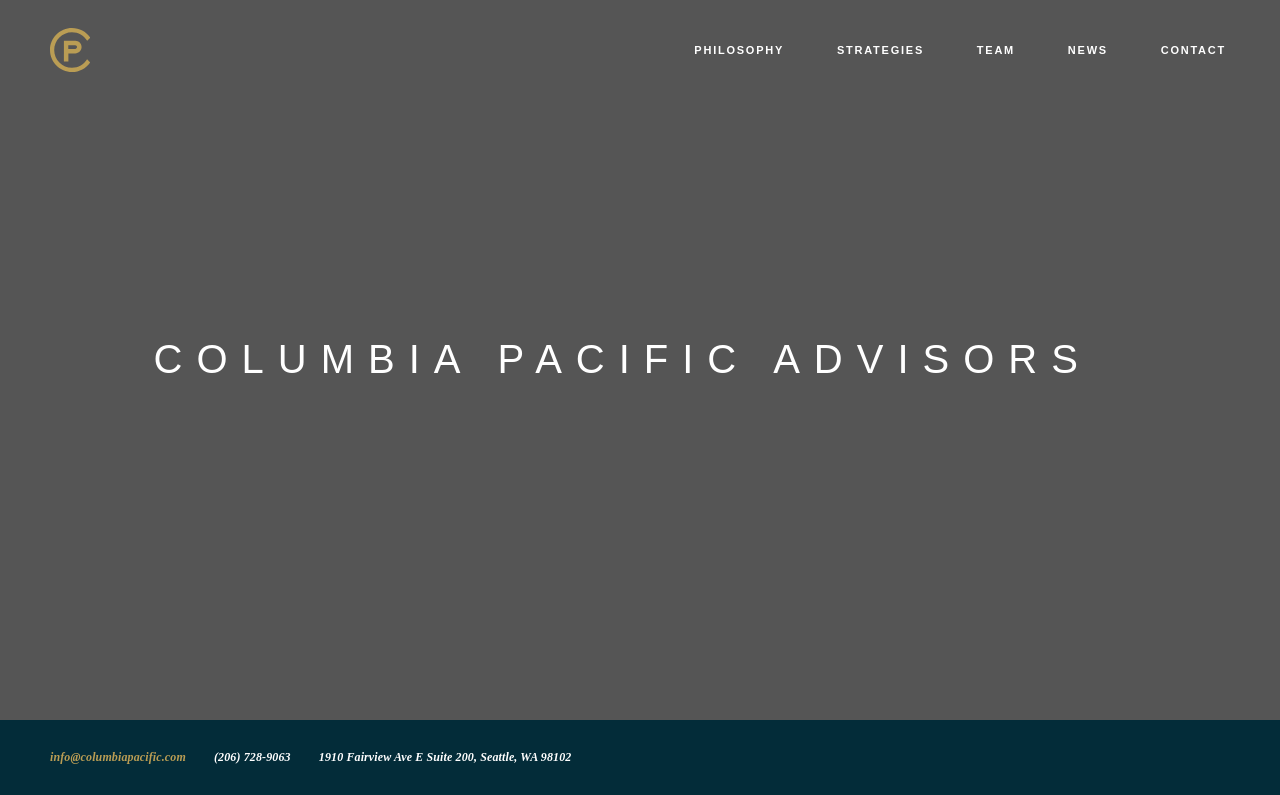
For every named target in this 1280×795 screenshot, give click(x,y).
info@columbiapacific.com (118, 757)
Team (996, 50)
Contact (1193, 50)
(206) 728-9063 (252, 757)
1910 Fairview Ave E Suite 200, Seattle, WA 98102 (445, 757)
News (1088, 50)
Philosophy (739, 50)
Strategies (880, 50)
